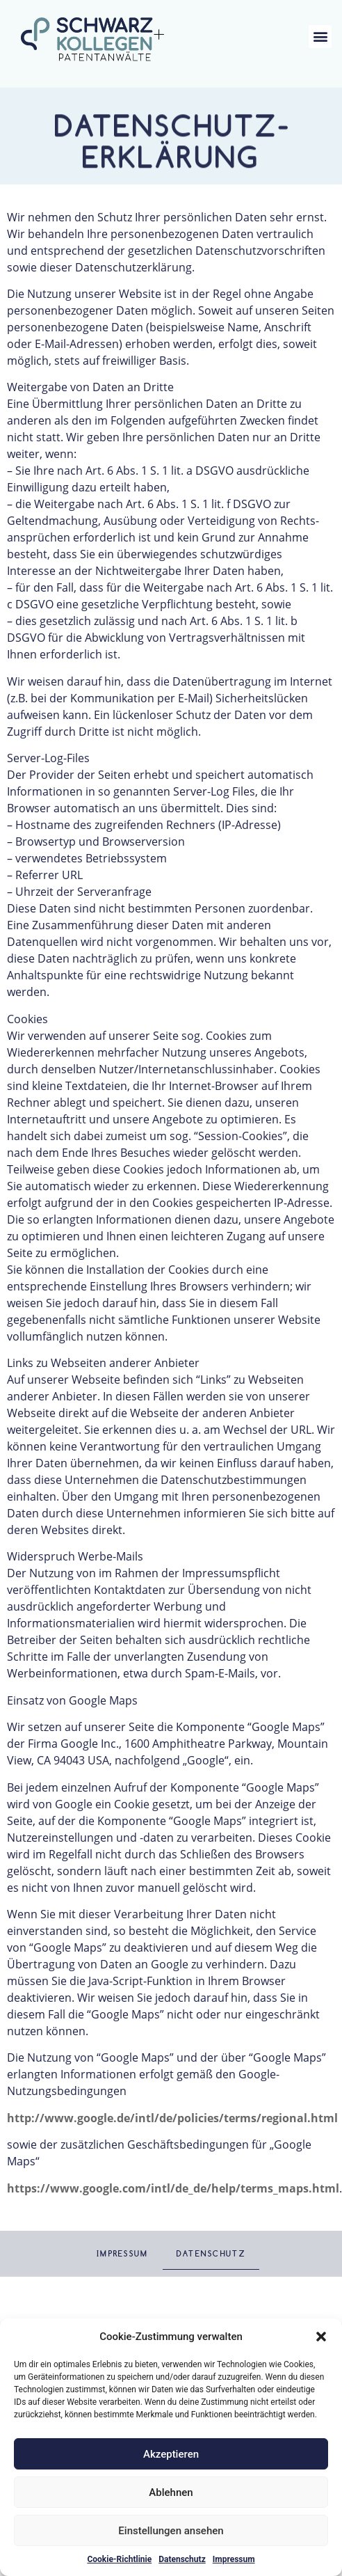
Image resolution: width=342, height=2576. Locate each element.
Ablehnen (171, 2492)
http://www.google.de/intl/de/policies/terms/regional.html (172, 2118)
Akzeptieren (171, 2454)
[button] (321, 2337)
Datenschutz (182, 2559)
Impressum (234, 2559)
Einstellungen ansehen (170, 2530)
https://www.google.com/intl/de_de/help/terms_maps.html (173, 2188)
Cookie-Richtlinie (119, 2559)
